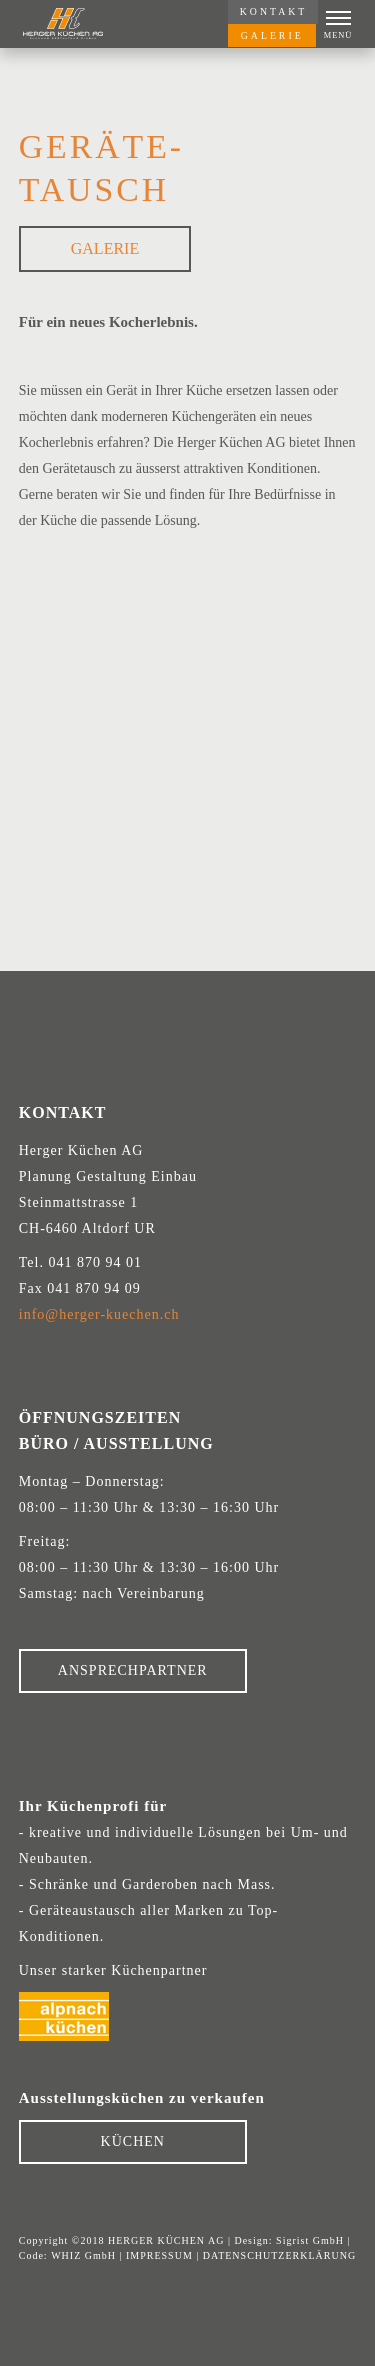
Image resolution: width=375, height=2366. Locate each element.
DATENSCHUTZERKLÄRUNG (279, 2255)
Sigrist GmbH (310, 2240)
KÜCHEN (133, 2141)
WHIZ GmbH (83, 2255)
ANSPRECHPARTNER (133, 1670)
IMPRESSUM (159, 2255)
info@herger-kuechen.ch (99, 1314)
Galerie (105, 248)
